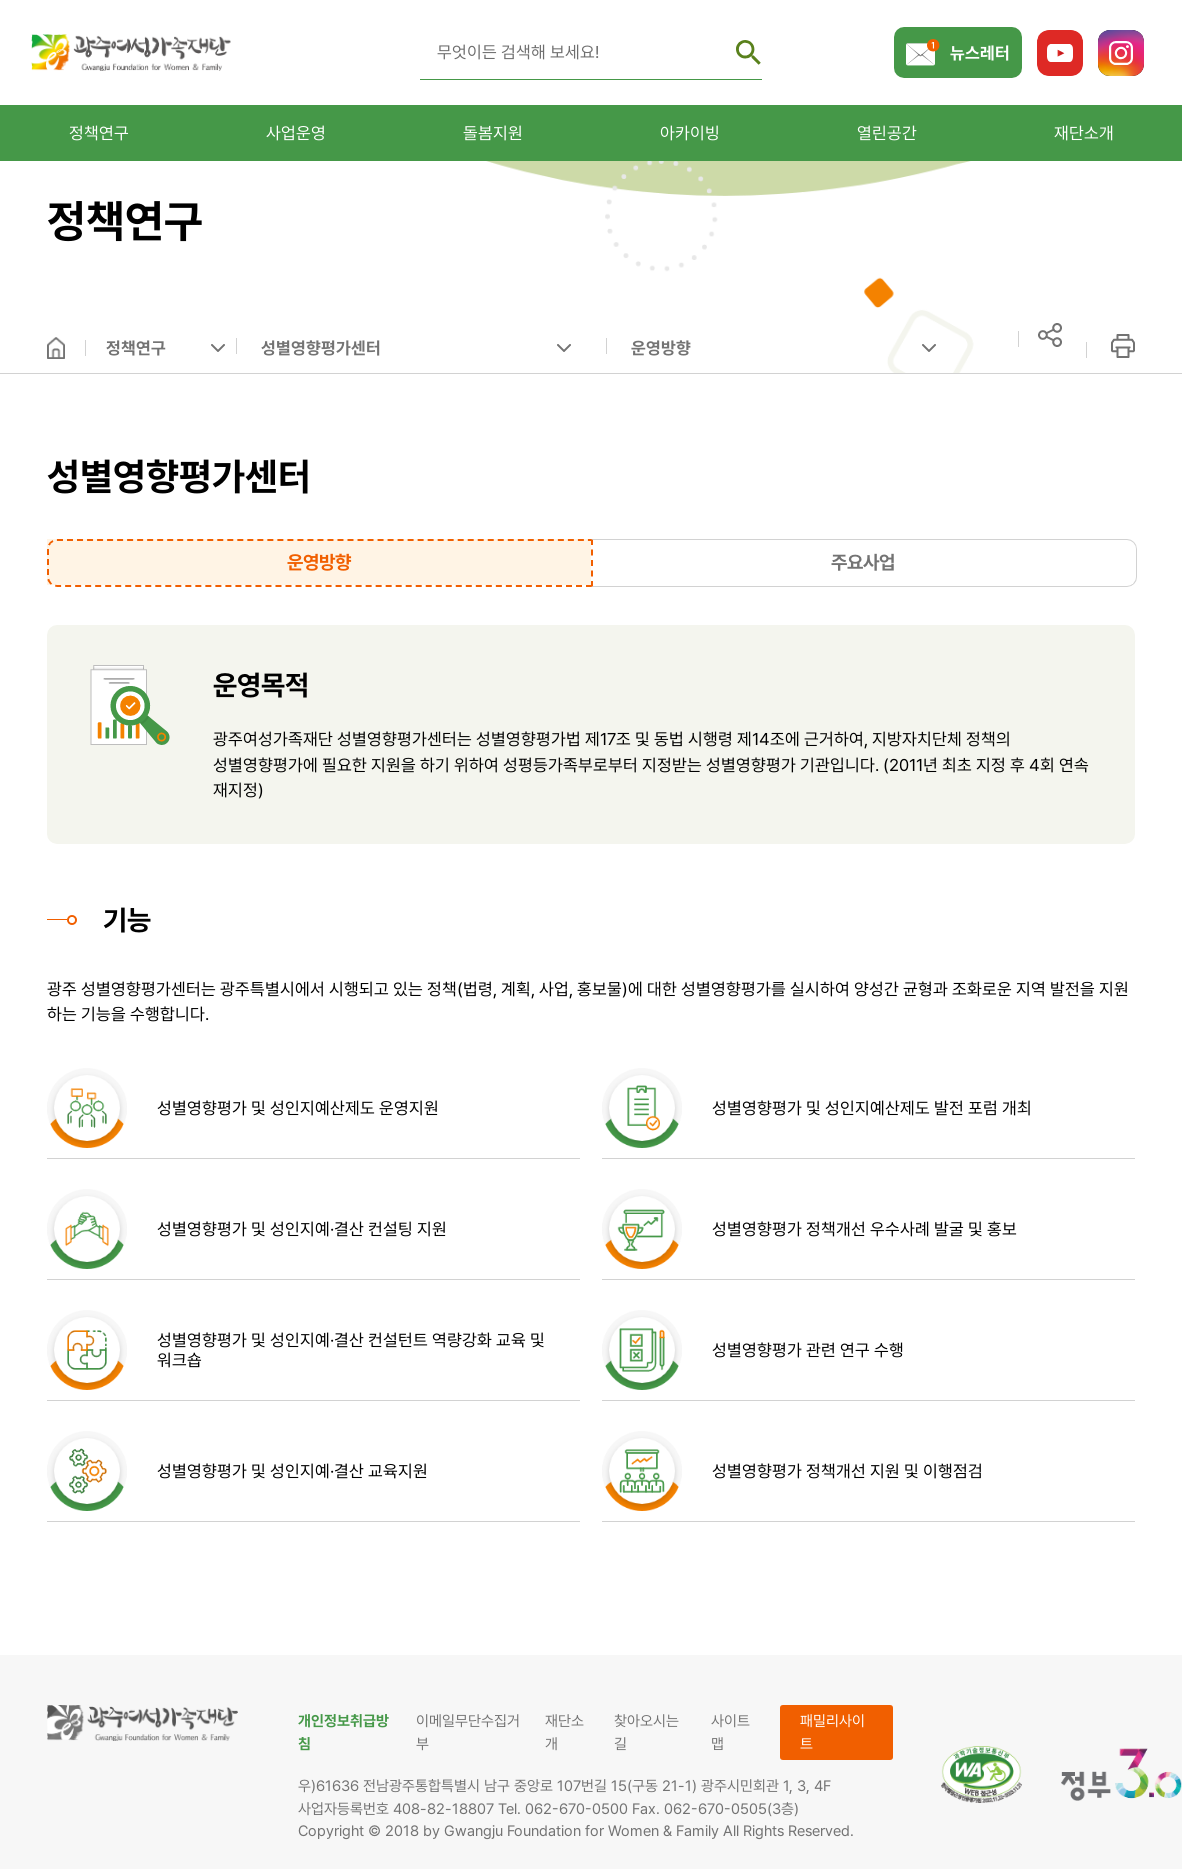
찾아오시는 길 (646, 1732)
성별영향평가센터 (321, 348)
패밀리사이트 (832, 1732)
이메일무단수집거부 (468, 1732)
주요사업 (863, 562)
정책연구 (136, 348)
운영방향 (661, 348)
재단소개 (564, 1732)
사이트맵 (730, 1732)
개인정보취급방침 (343, 1732)
